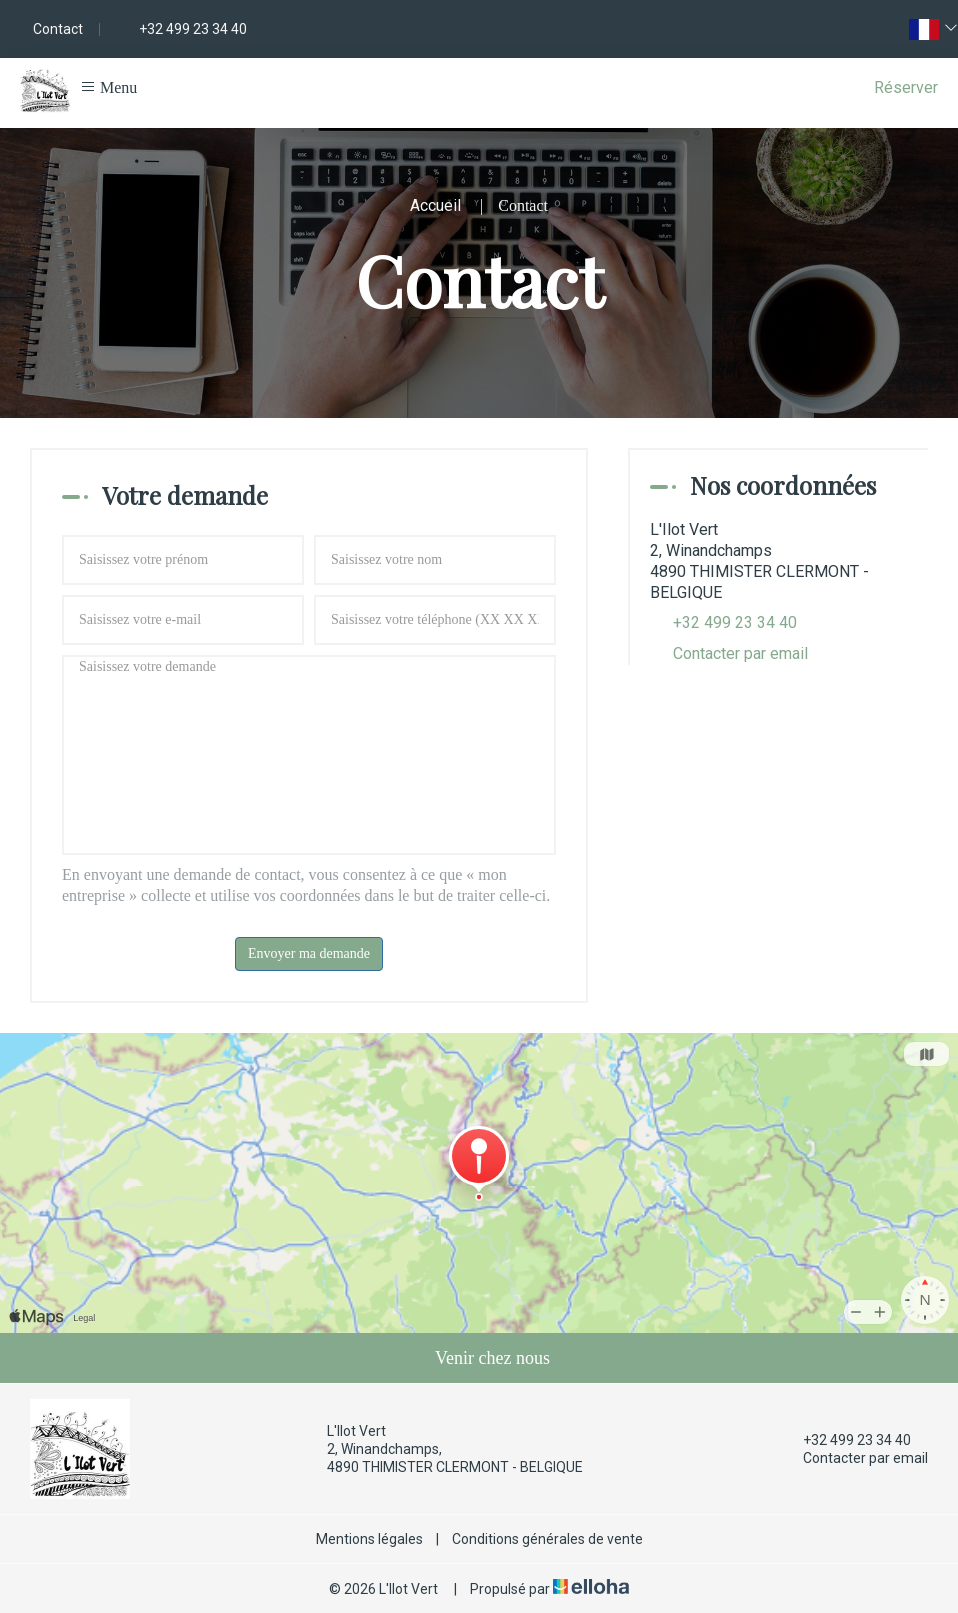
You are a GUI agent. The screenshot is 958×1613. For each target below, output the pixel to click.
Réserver (906, 87)
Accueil (435, 205)
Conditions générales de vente (547, 1539)
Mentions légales (369, 1539)
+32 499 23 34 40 (845, 1440)
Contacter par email (740, 653)
